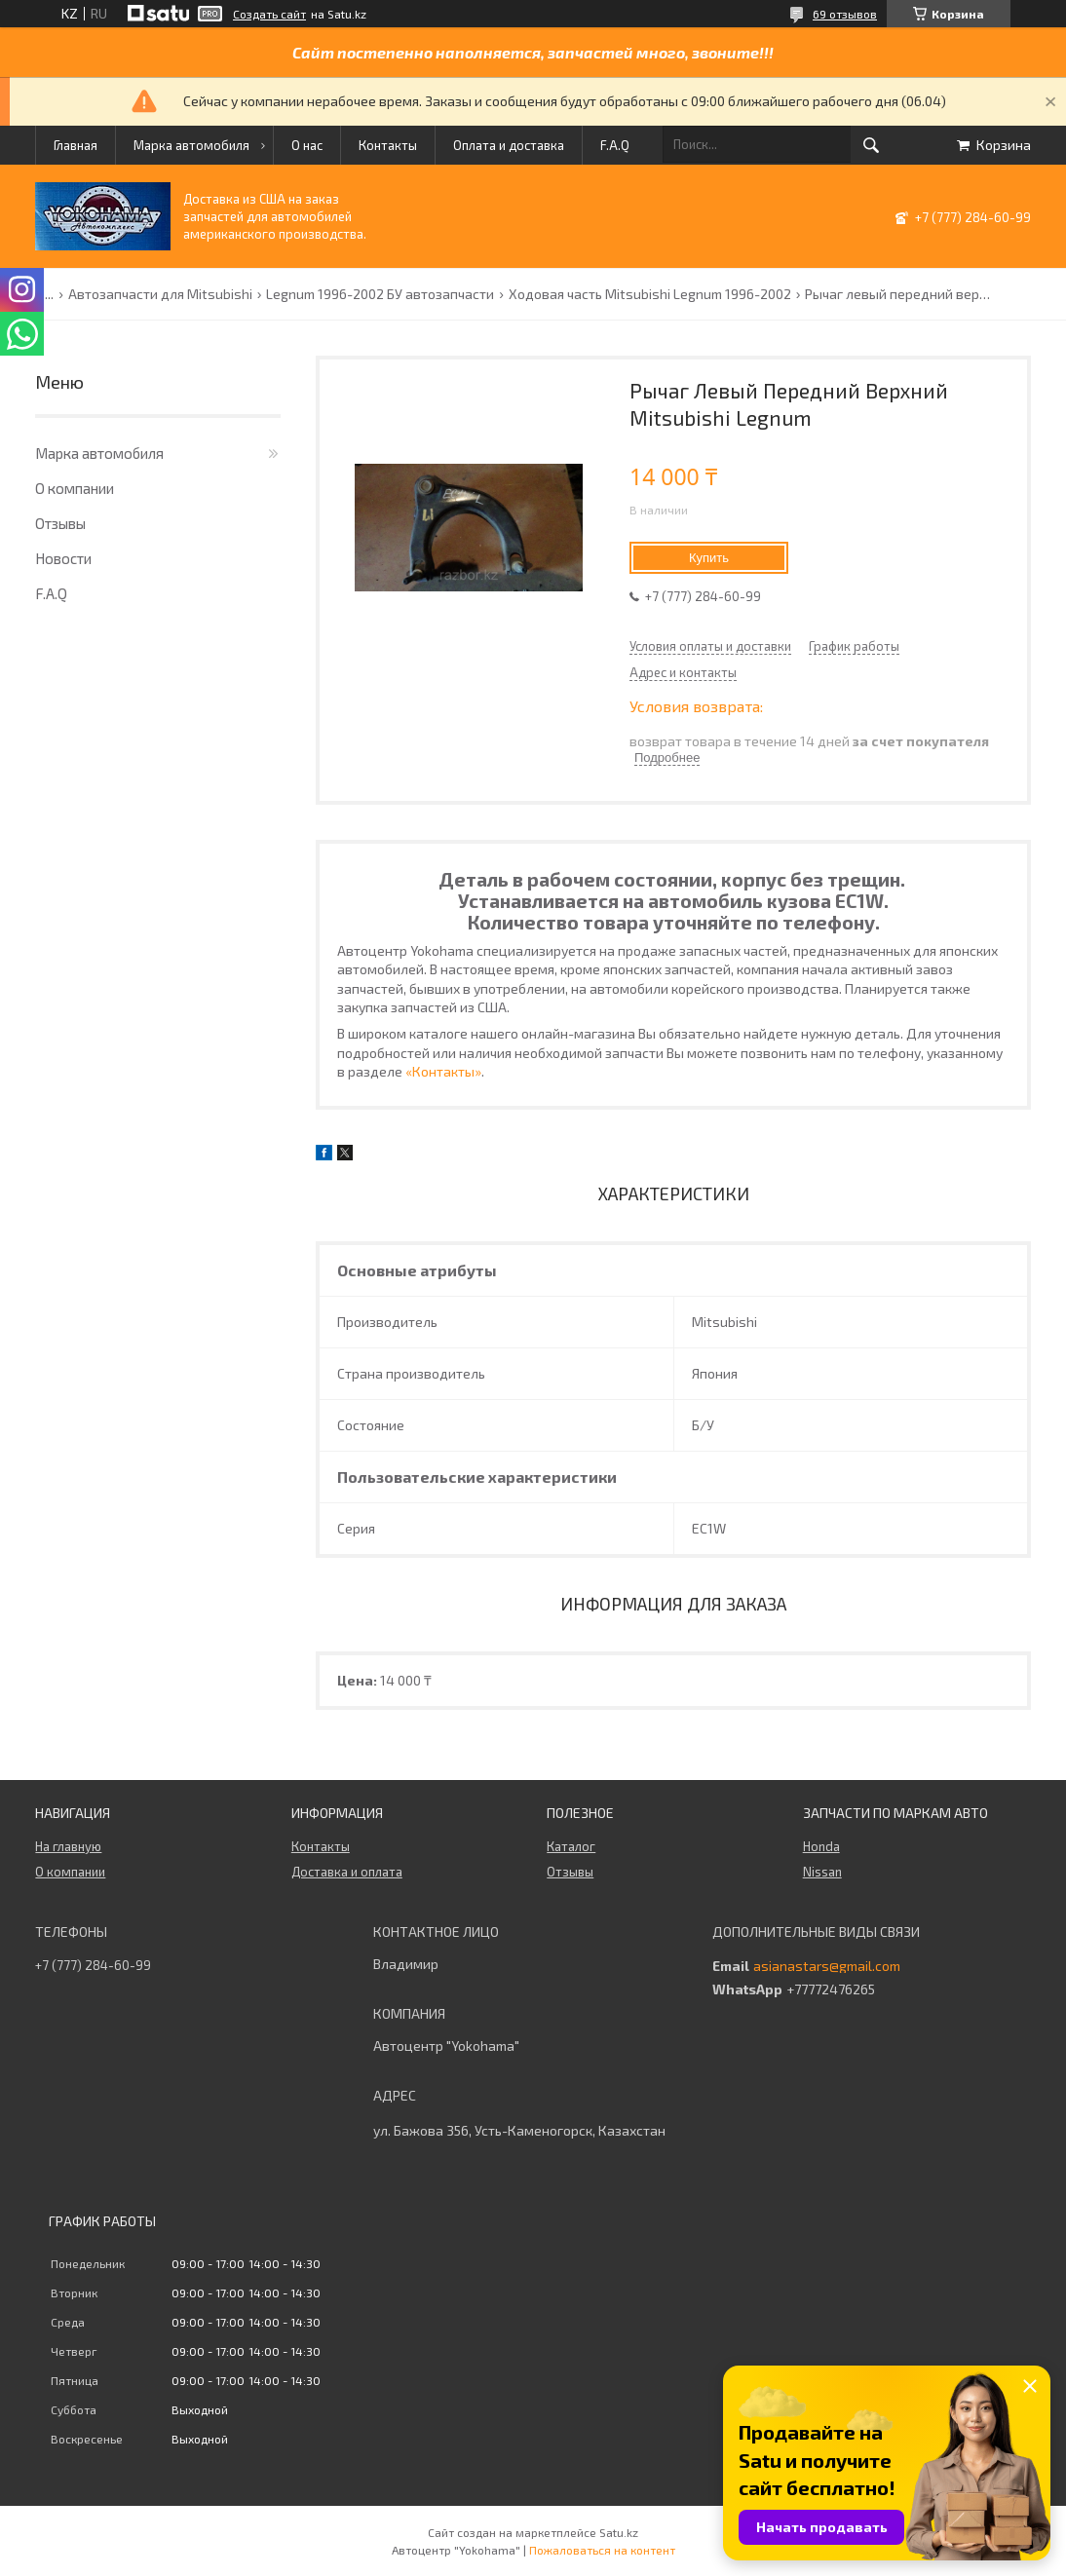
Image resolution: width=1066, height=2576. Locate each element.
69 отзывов (845, 13)
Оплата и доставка (508, 145)
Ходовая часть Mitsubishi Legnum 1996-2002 (650, 294)
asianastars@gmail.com (826, 1966)
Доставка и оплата (346, 1871)
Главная (75, 145)
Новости (63, 558)
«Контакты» (443, 1071)
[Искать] (871, 145)
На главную (68, 1846)
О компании (74, 488)
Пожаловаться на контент (602, 2550)
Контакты (388, 145)
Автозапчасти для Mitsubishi (160, 294)
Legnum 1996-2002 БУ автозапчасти (380, 294)
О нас (307, 145)
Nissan (822, 1871)
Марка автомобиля (191, 145)
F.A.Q (614, 145)
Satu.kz (618, 2532)
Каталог (571, 1846)
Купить (709, 557)
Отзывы (60, 523)
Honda (821, 1846)
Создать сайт (269, 13)
